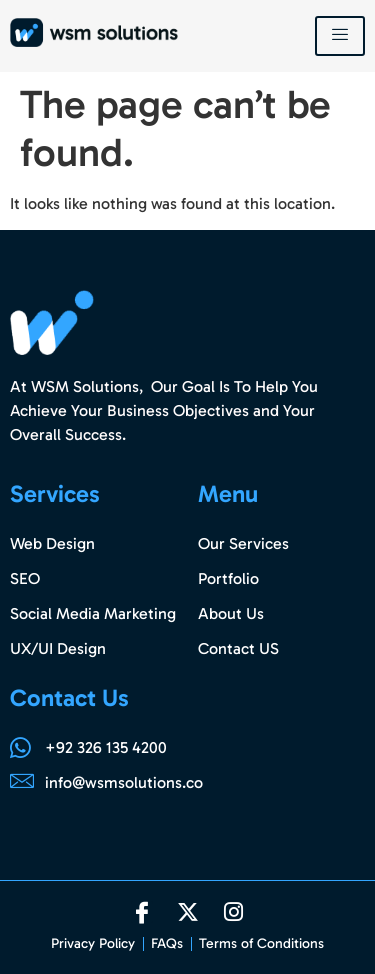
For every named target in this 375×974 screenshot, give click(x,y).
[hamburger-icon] (340, 36)
